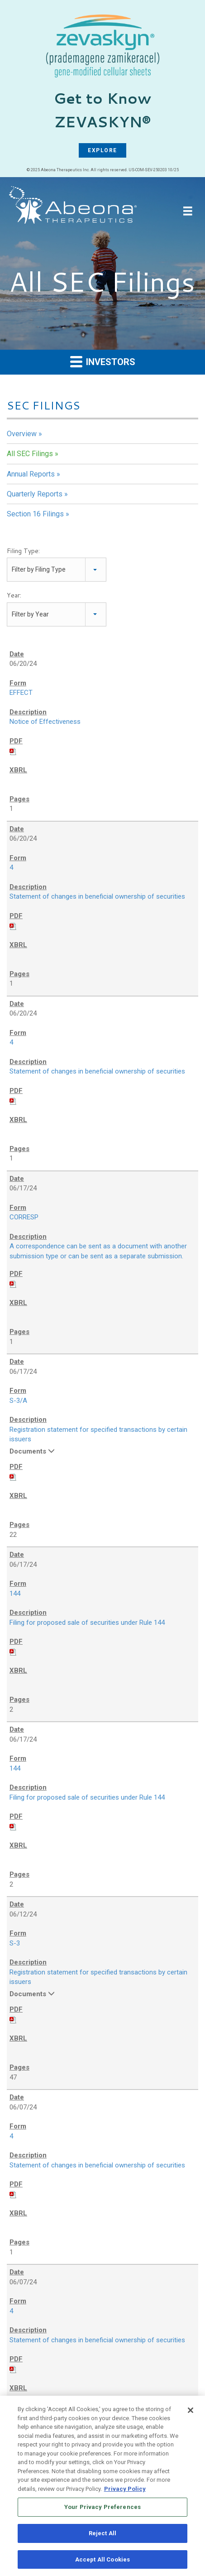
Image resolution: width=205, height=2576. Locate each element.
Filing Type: (23, 550)
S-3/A (18, 1400)
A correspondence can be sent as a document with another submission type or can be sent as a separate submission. (98, 1251)
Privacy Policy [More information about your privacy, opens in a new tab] (125, 2492)
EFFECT (21, 693)
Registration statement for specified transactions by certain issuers (98, 1434)
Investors (102, 361)
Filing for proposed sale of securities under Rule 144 (87, 1622)
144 (15, 1593)
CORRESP (24, 1217)
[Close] (190, 2413)
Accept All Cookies (102, 2562)
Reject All (102, 2536)
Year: (14, 595)
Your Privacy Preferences (102, 2510)
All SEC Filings (30, 453)
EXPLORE (102, 150)
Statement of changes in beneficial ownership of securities (97, 896)
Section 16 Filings (35, 514)
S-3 (15, 1943)
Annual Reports (31, 474)
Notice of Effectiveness (45, 721)
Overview (22, 433)
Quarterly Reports (34, 494)
